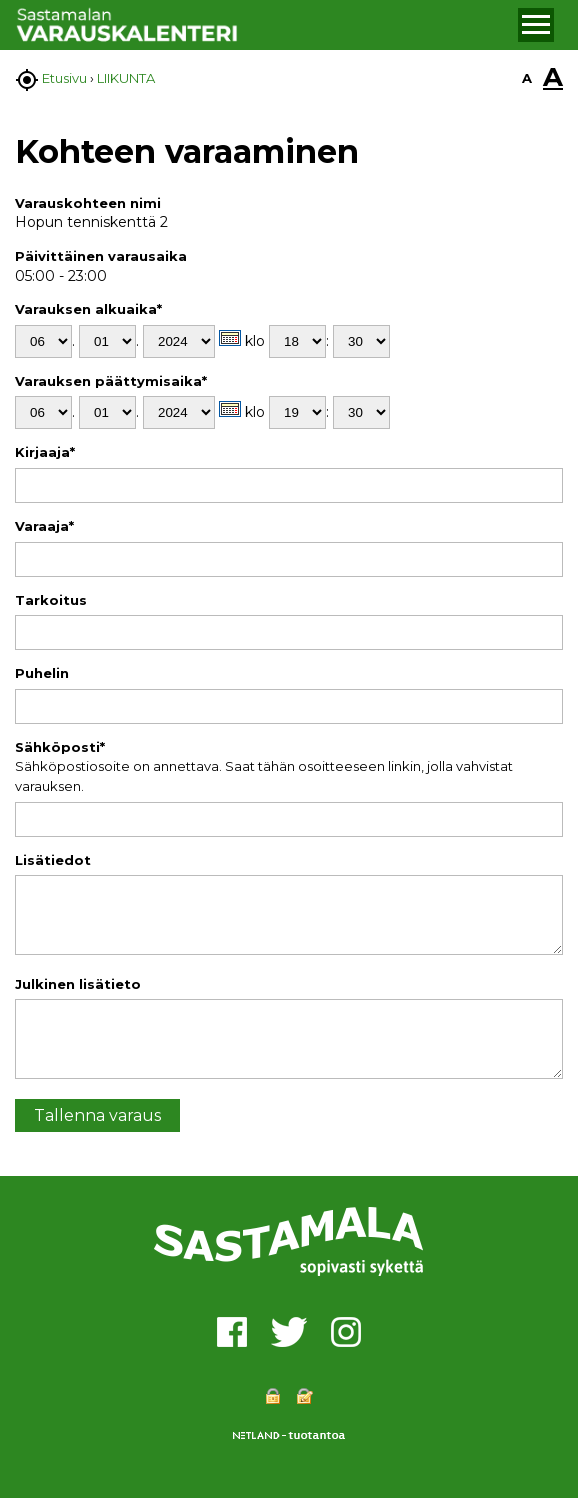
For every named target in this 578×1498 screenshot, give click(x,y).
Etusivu (64, 78)
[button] (536, 25)
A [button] (527, 78)
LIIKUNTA (126, 78)
